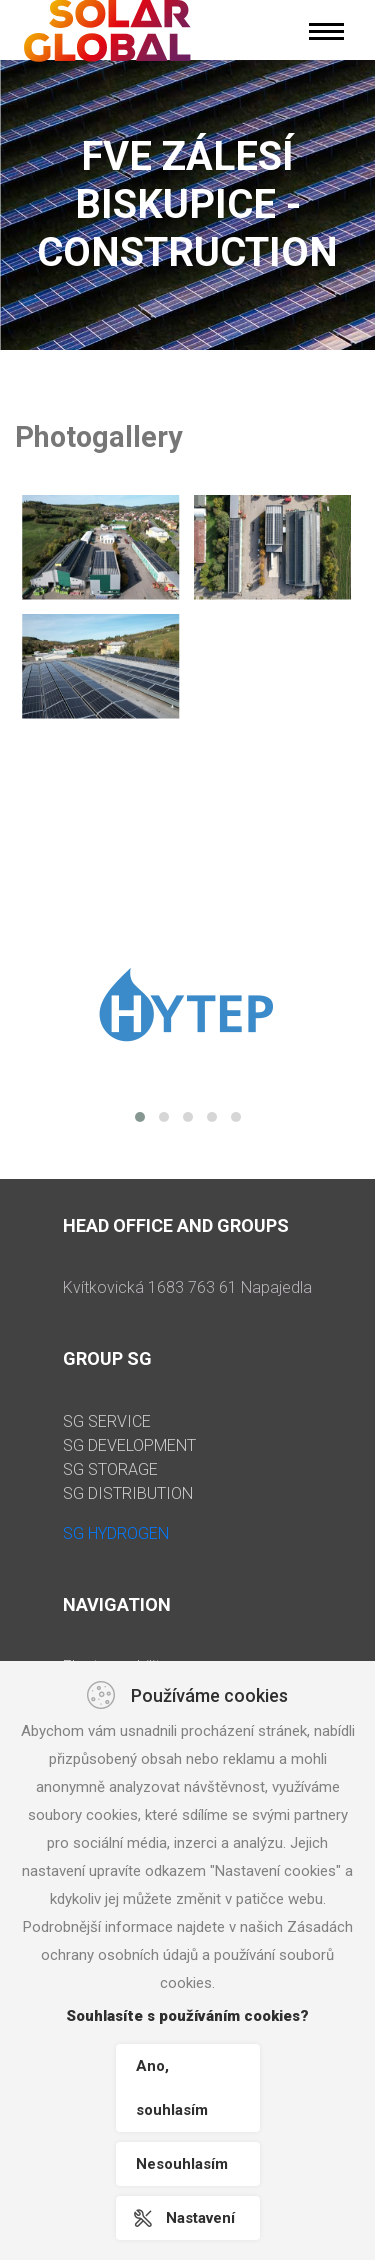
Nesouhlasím (182, 2164)
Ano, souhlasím (172, 2088)
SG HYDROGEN (116, 1533)
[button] (140, 1117)
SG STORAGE (110, 1469)
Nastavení (200, 2218)
